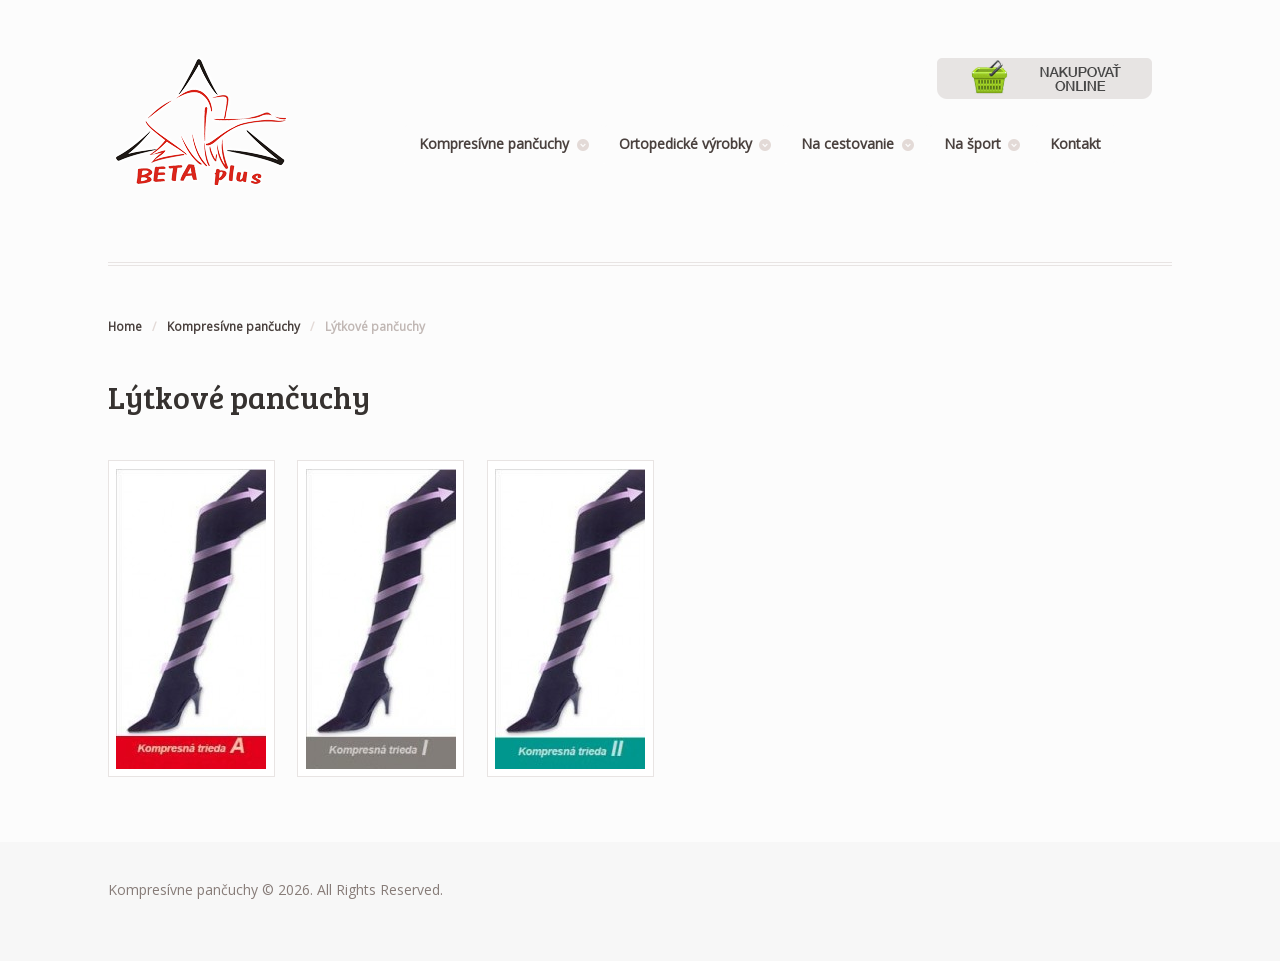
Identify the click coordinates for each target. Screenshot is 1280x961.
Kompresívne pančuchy (494, 143)
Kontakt (1075, 143)
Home (125, 326)
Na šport (972, 143)
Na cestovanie (847, 143)
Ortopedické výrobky (685, 143)
